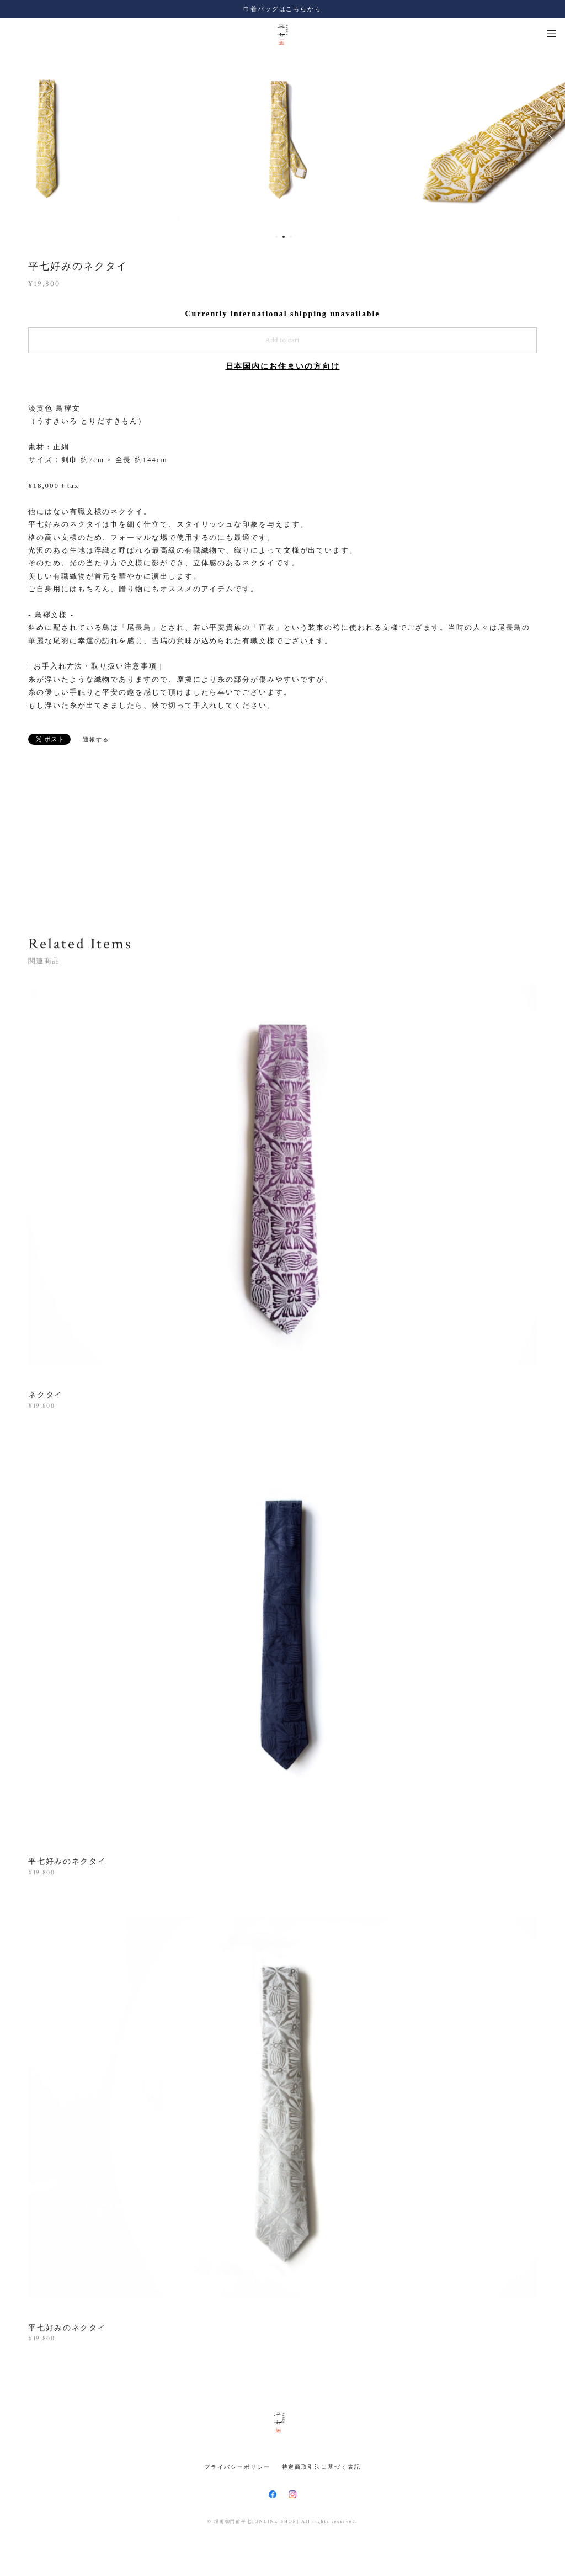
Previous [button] (16, 139)
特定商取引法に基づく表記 (321, 2467)
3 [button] (291, 237)
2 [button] (283, 237)
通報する (96, 739)
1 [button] (276, 237)
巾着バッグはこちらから (282, 9)
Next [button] (548, 139)
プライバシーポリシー (237, 2467)
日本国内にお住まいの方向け (283, 366)
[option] (283, 139)
